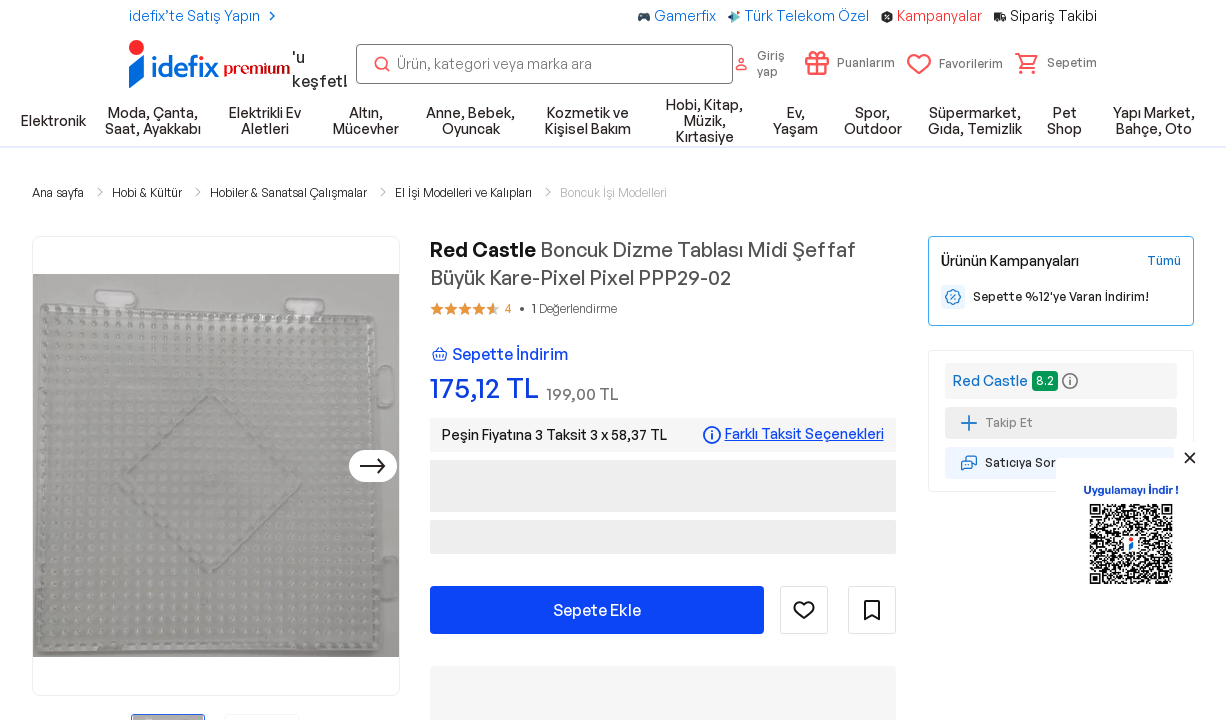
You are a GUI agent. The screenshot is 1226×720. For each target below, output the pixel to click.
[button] (1056, 63)
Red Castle (990, 380)
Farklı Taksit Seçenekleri (804, 434)
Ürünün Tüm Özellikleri (822, 666)
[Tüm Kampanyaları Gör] (1164, 261)
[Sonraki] (373, 466)
